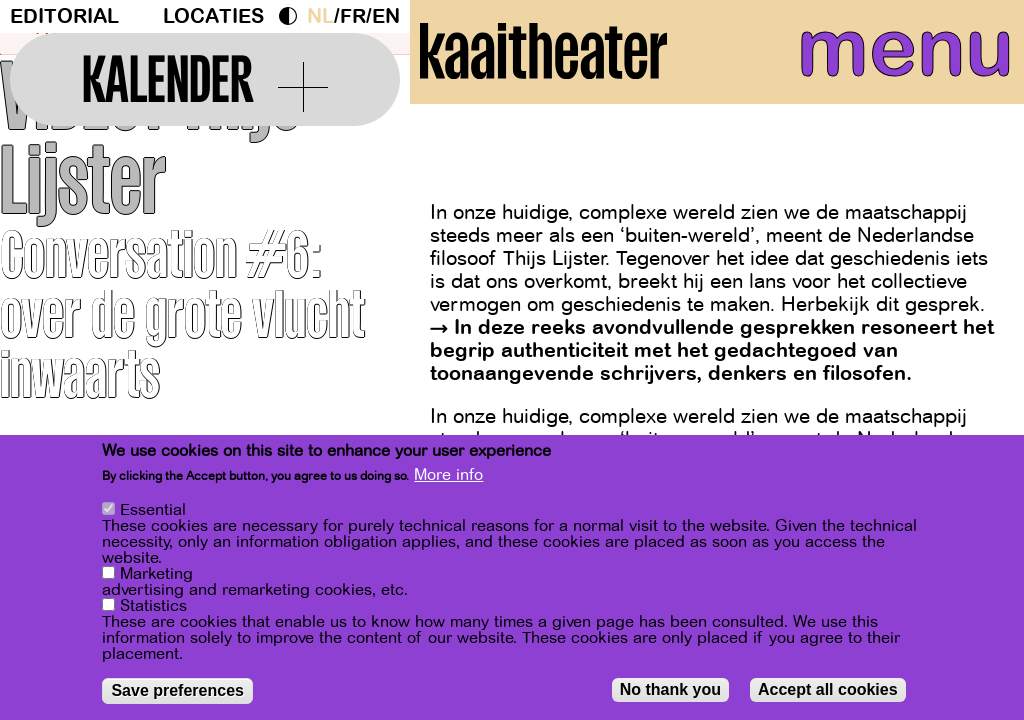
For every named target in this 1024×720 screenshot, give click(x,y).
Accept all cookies (828, 689)
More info (448, 475)
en (386, 16)
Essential (153, 510)
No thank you (670, 689)
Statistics (153, 606)
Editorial (64, 16)
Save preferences (177, 690)
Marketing (156, 574)
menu (887, 60)
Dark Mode (293, 16)
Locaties (213, 16)
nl (320, 16)
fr (353, 16)
